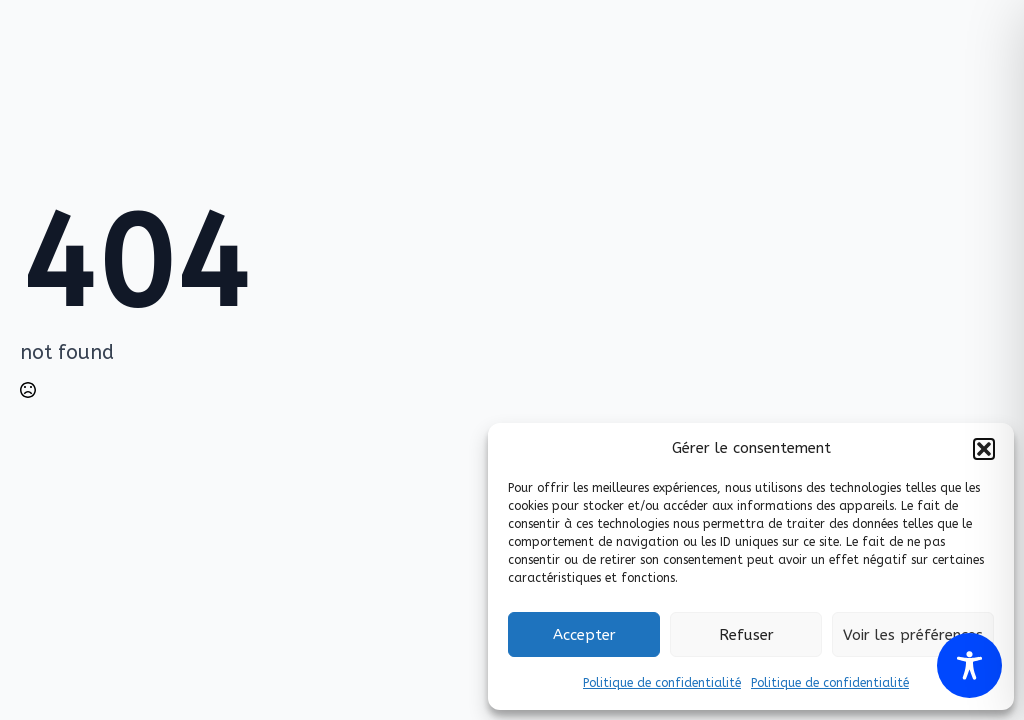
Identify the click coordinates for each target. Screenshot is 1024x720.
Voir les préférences (913, 635)
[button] (984, 449)
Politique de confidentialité (662, 683)
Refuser (746, 635)
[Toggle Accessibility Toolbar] (969, 665)
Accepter (584, 635)
